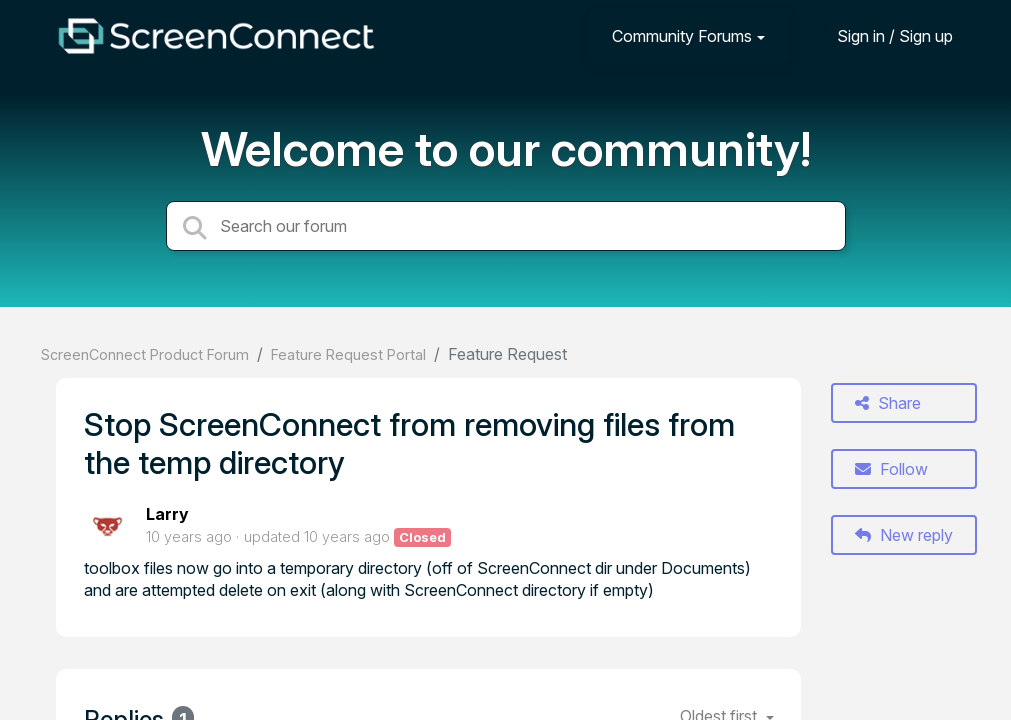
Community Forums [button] (682, 36)
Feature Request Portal (348, 354)
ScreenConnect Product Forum (145, 354)
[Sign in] (880, 35)
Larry (167, 514)
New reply (904, 535)
